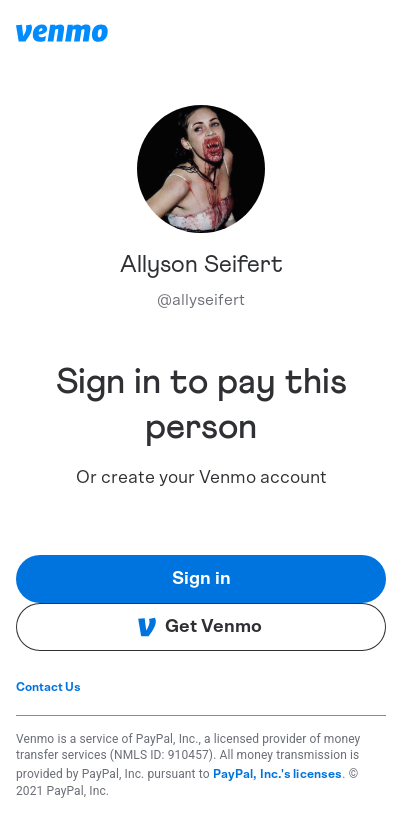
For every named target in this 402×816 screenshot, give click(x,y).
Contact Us (48, 687)
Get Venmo (199, 627)
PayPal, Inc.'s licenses (278, 774)
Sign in (201, 579)
